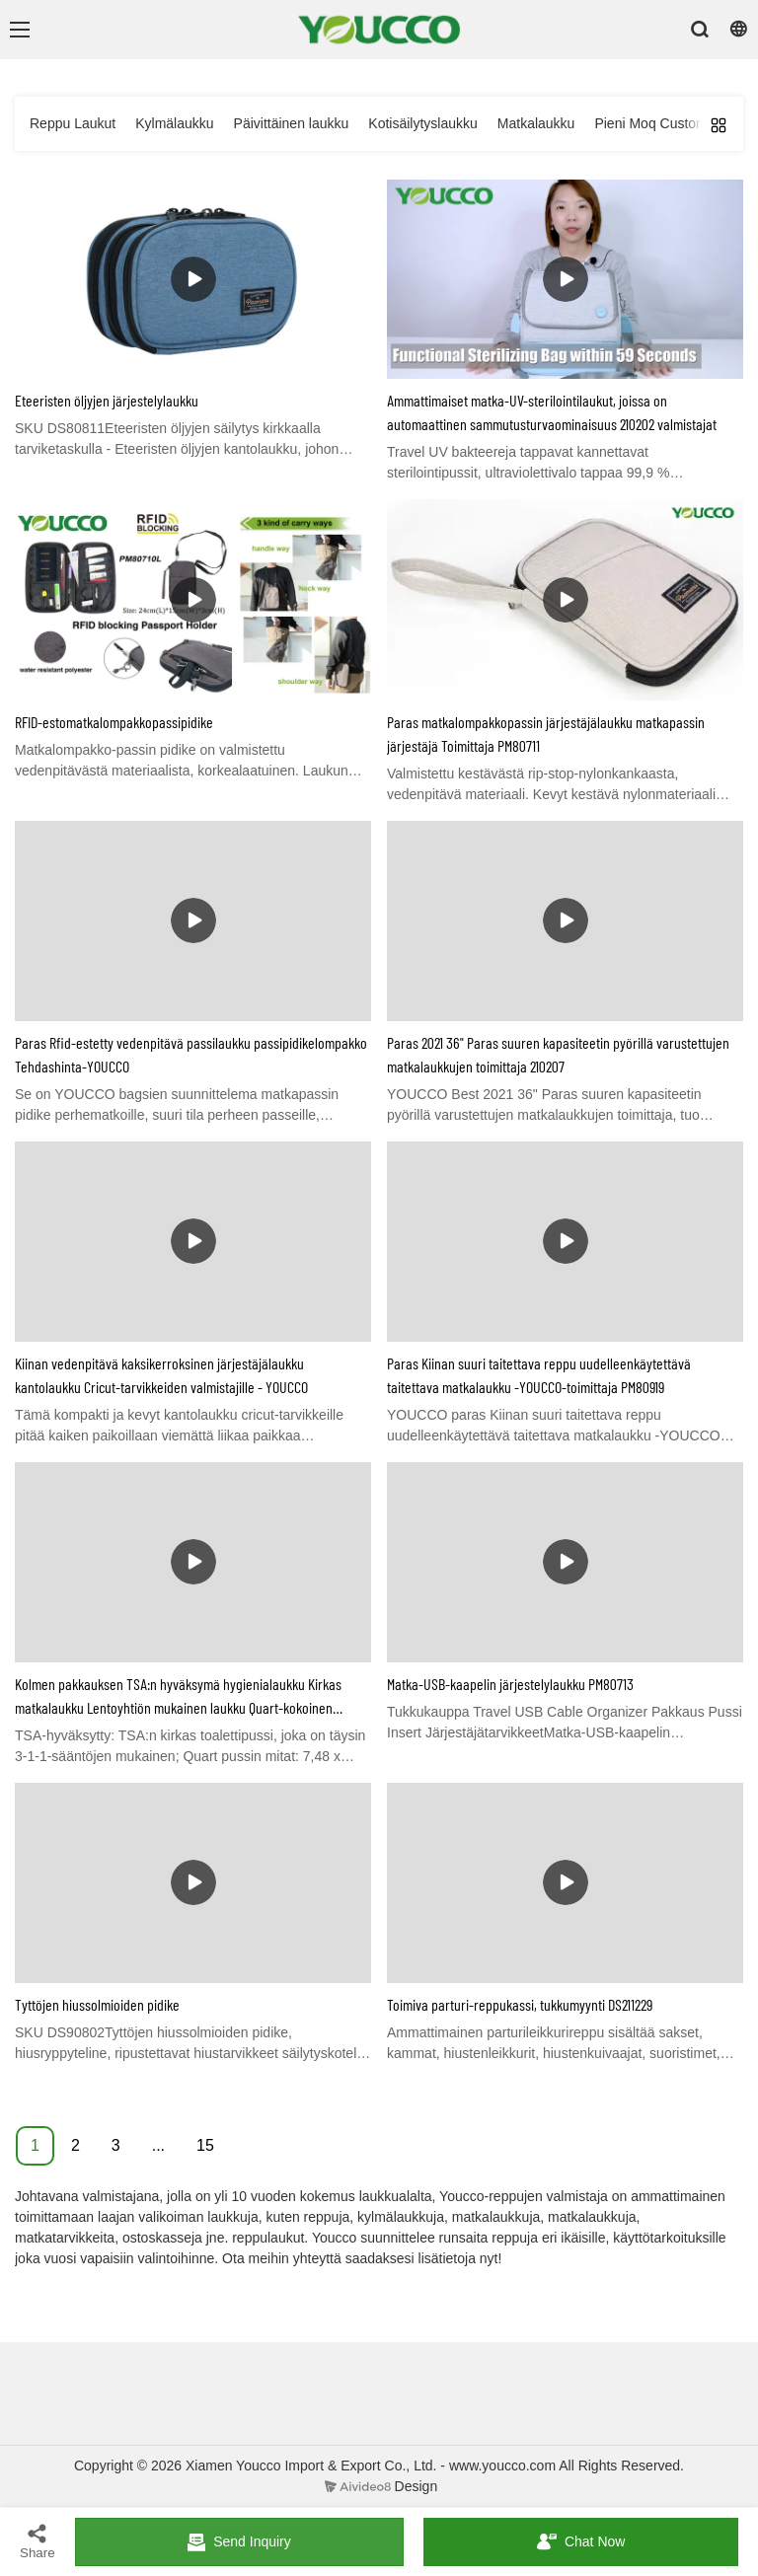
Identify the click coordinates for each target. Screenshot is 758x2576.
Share (37, 2541)
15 (205, 2145)
